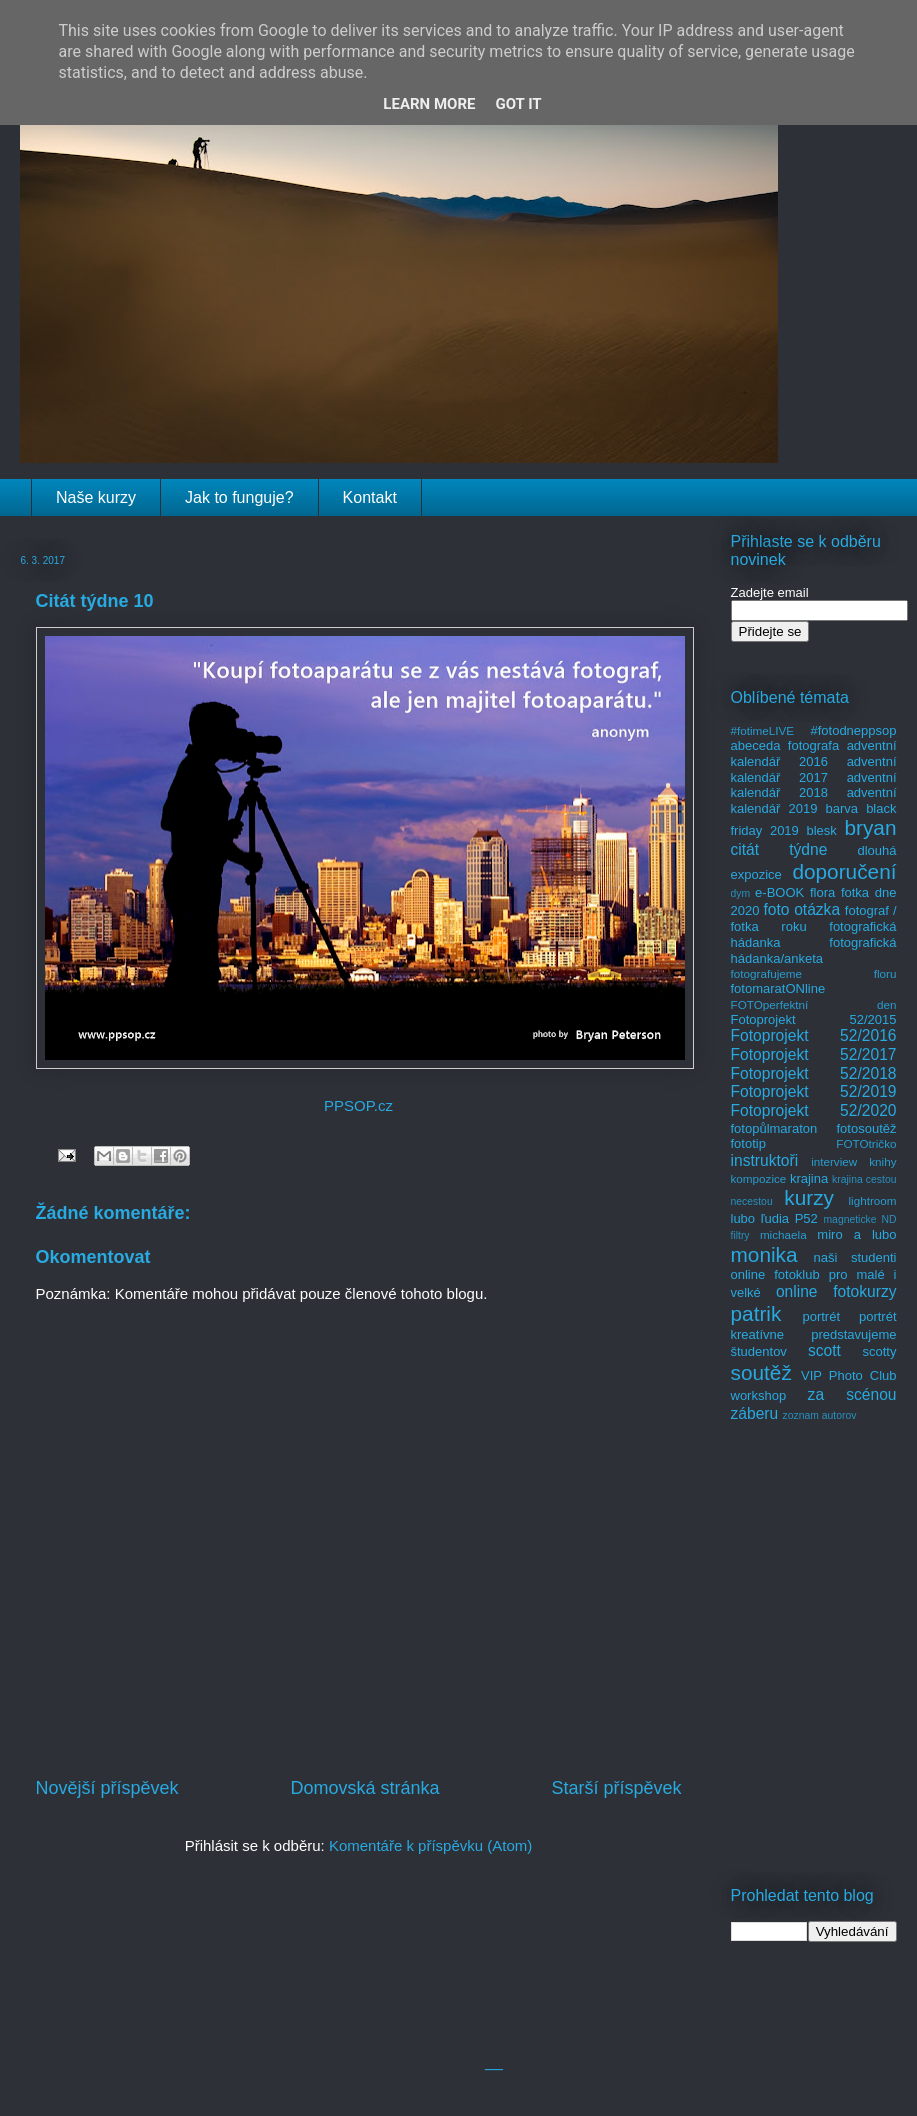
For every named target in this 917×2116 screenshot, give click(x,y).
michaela (783, 1234)
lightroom (872, 1200)
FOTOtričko (866, 1143)
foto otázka (801, 909)
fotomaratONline (778, 988)
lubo (743, 1218)
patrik (756, 1313)
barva (842, 808)
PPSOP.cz (358, 1105)
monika (764, 1254)
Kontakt (370, 497)
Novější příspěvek (107, 1788)
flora (822, 892)
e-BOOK (779, 892)
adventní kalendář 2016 (814, 753)
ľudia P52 (789, 1218)
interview (834, 1161)
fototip (748, 1143)
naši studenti (854, 1257)
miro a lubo (856, 1234)
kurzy (809, 1197)
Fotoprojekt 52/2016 (814, 1035)
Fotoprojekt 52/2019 (814, 1091)
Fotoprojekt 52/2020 (814, 1110)
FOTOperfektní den (814, 1004)
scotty (880, 1351)
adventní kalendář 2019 (814, 800)
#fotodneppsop (853, 730)
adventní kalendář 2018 (814, 785)
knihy (882, 1161)
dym (741, 893)
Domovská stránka (364, 1788)
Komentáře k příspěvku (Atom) (430, 1845)
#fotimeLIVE (763, 730)
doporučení (844, 871)
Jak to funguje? (239, 497)
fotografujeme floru (814, 973)
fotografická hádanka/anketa (814, 950)
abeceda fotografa (785, 745)
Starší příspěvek (616, 1788)
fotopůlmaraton (774, 1128)
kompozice (759, 1178)
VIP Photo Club (849, 1375)
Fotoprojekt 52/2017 (814, 1054)
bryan (870, 827)
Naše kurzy (96, 497)
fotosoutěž (867, 1128)
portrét (821, 1316)
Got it (518, 104)
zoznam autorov (820, 1415)
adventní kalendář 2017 (814, 769)
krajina (809, 1178)
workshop (759, 1395)
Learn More (429, 104)
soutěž (761, 1372)
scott (824, 1350)
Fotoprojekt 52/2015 (814, 1019)
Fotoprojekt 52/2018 (814, 1073)
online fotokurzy (836, 1291)
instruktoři (765, 1160)
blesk (821, 830)
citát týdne (779, 849)
